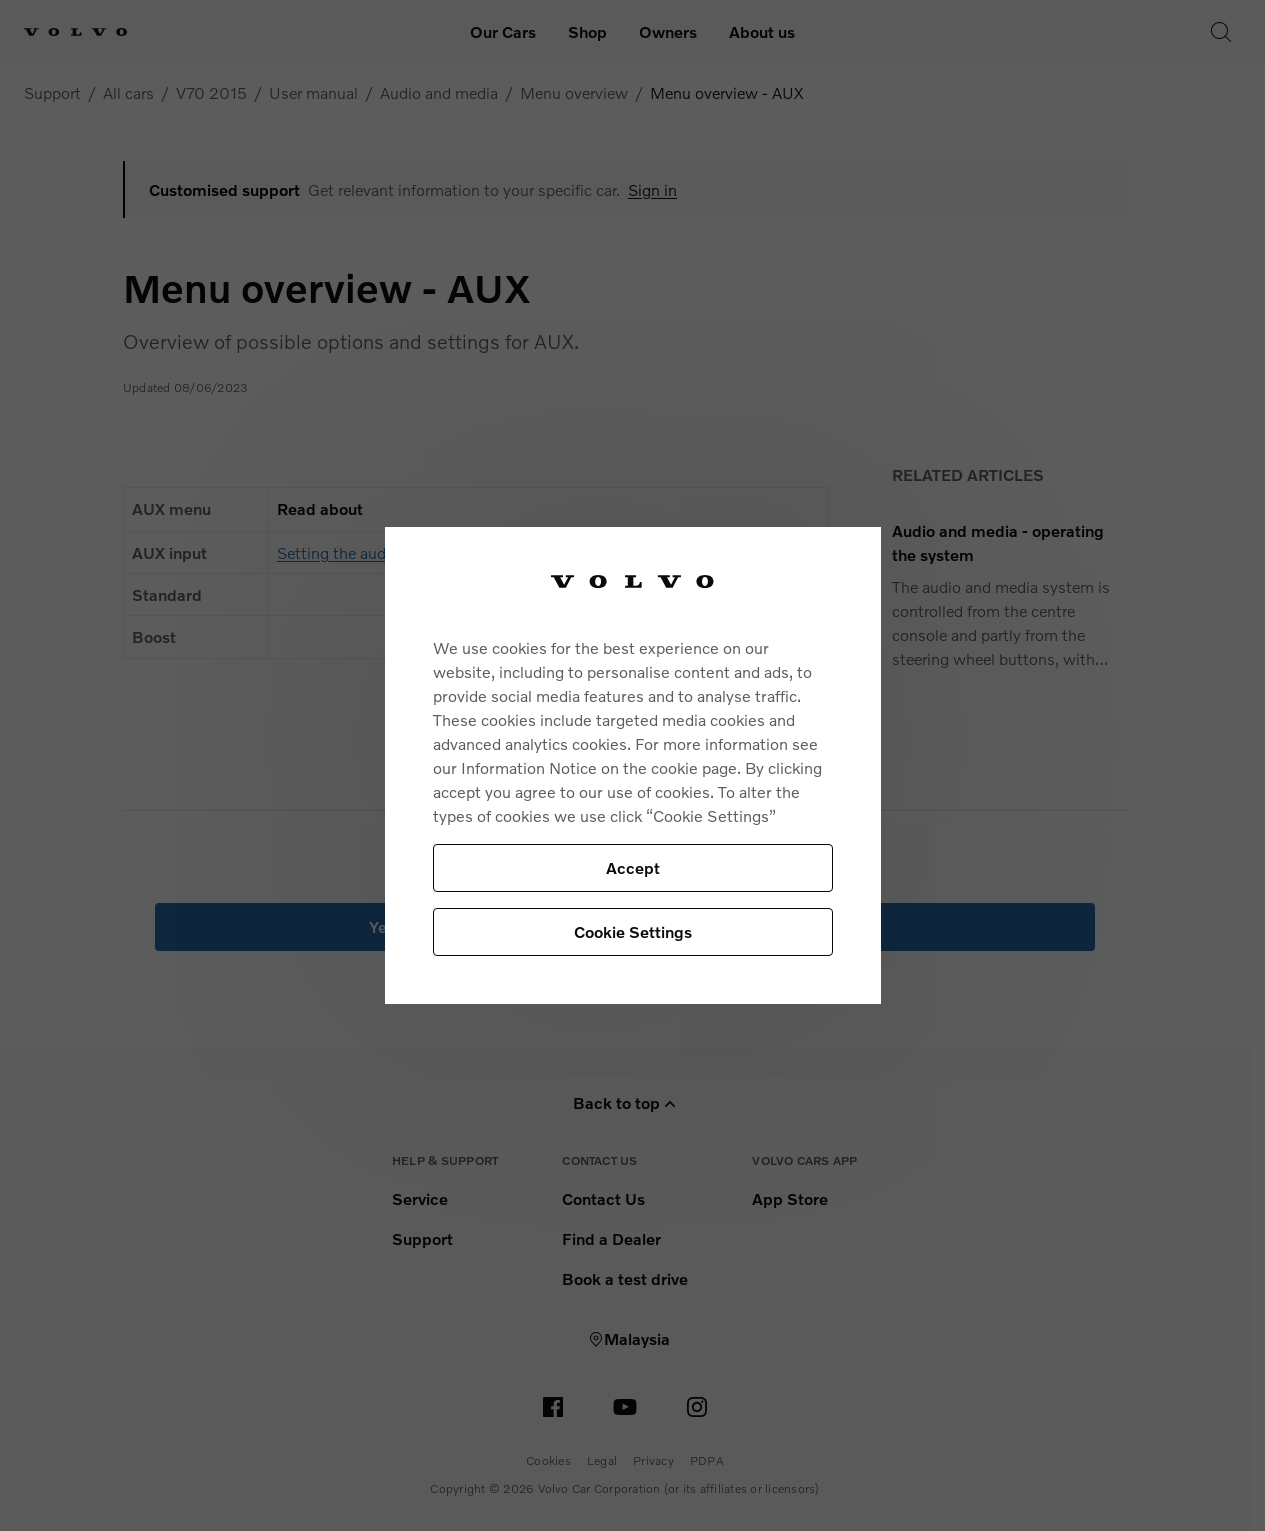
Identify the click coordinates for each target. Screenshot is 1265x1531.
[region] (633, 765)
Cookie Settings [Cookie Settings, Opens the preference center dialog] (633, 931)
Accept (633, 867)
